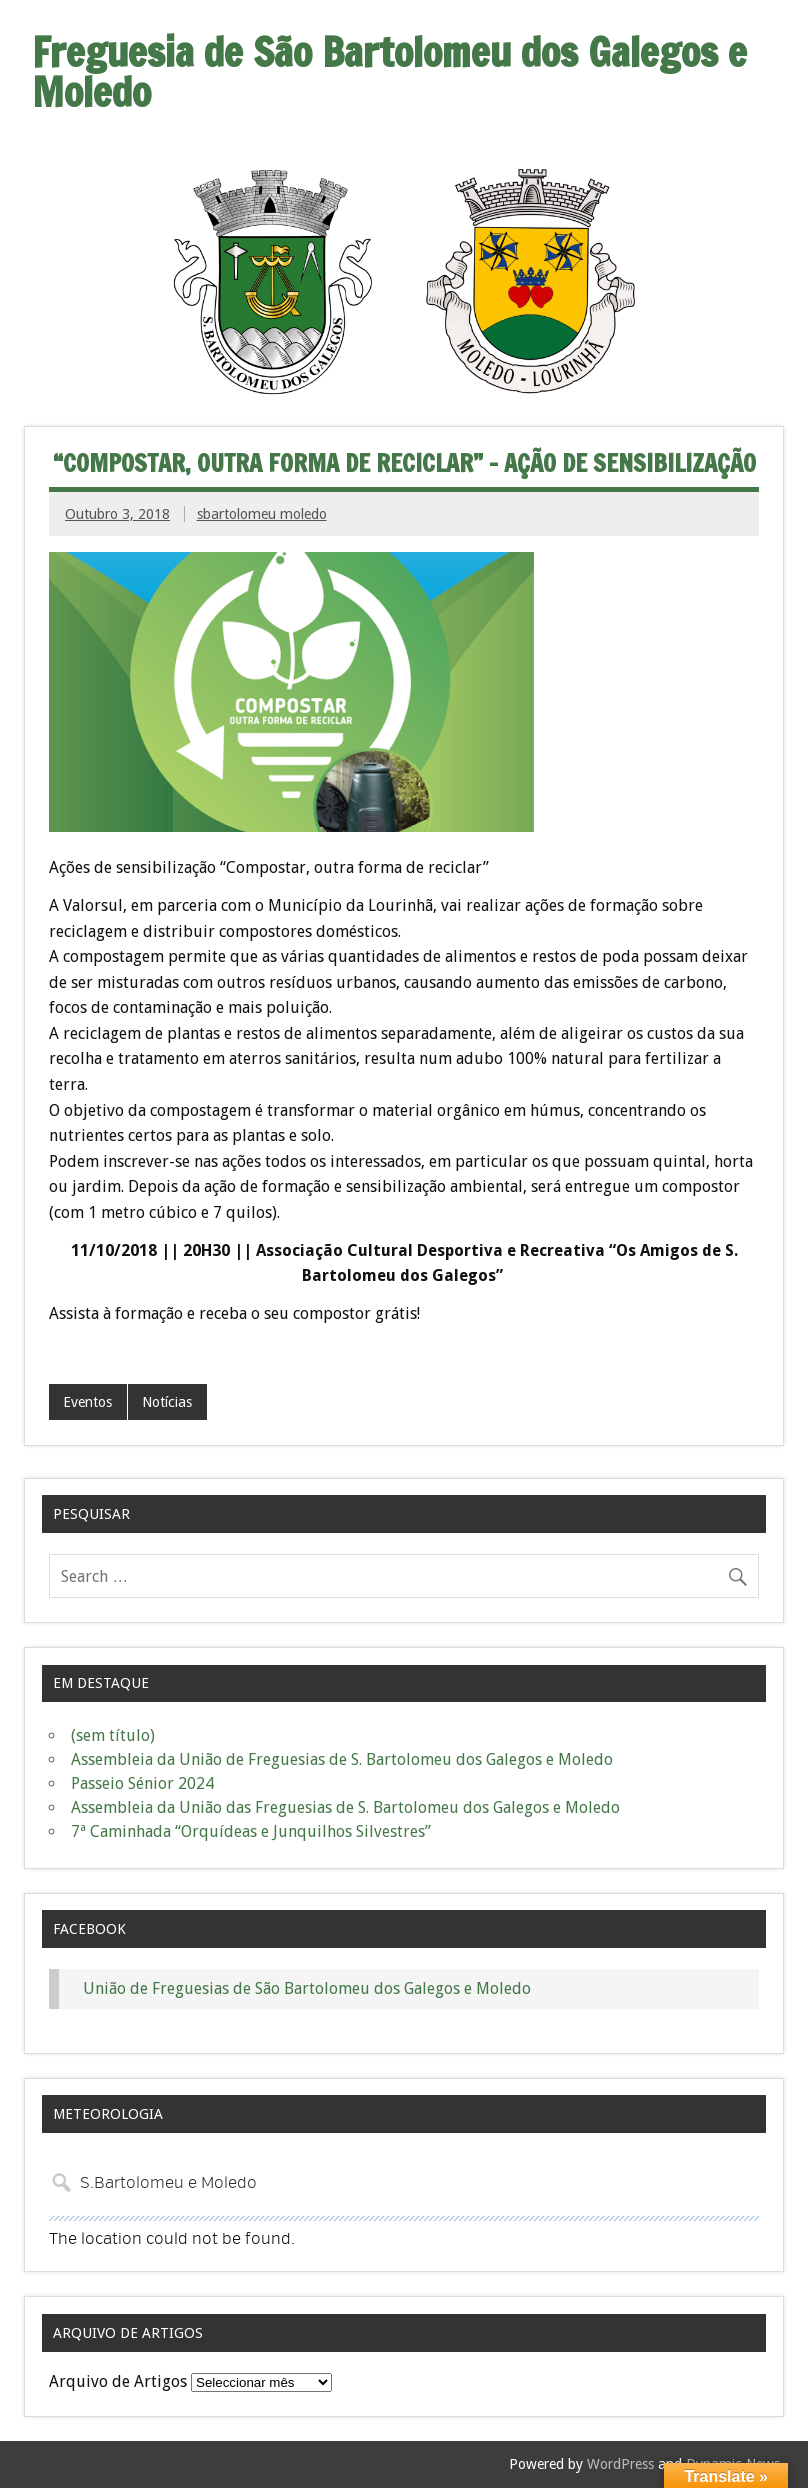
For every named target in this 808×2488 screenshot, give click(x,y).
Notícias (167, 1402)
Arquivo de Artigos (118, 2381)
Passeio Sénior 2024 (142, 1783)
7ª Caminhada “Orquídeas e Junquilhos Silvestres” (251, 1831)
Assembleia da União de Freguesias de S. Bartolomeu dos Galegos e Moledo (342, 1759)
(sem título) (113, 1735)
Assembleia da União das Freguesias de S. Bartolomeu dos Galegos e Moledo (345, 1807)
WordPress (620, 2464)
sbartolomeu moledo (262, 514)
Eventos (87, 1402)
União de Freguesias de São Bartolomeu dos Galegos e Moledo (307, 1988)
